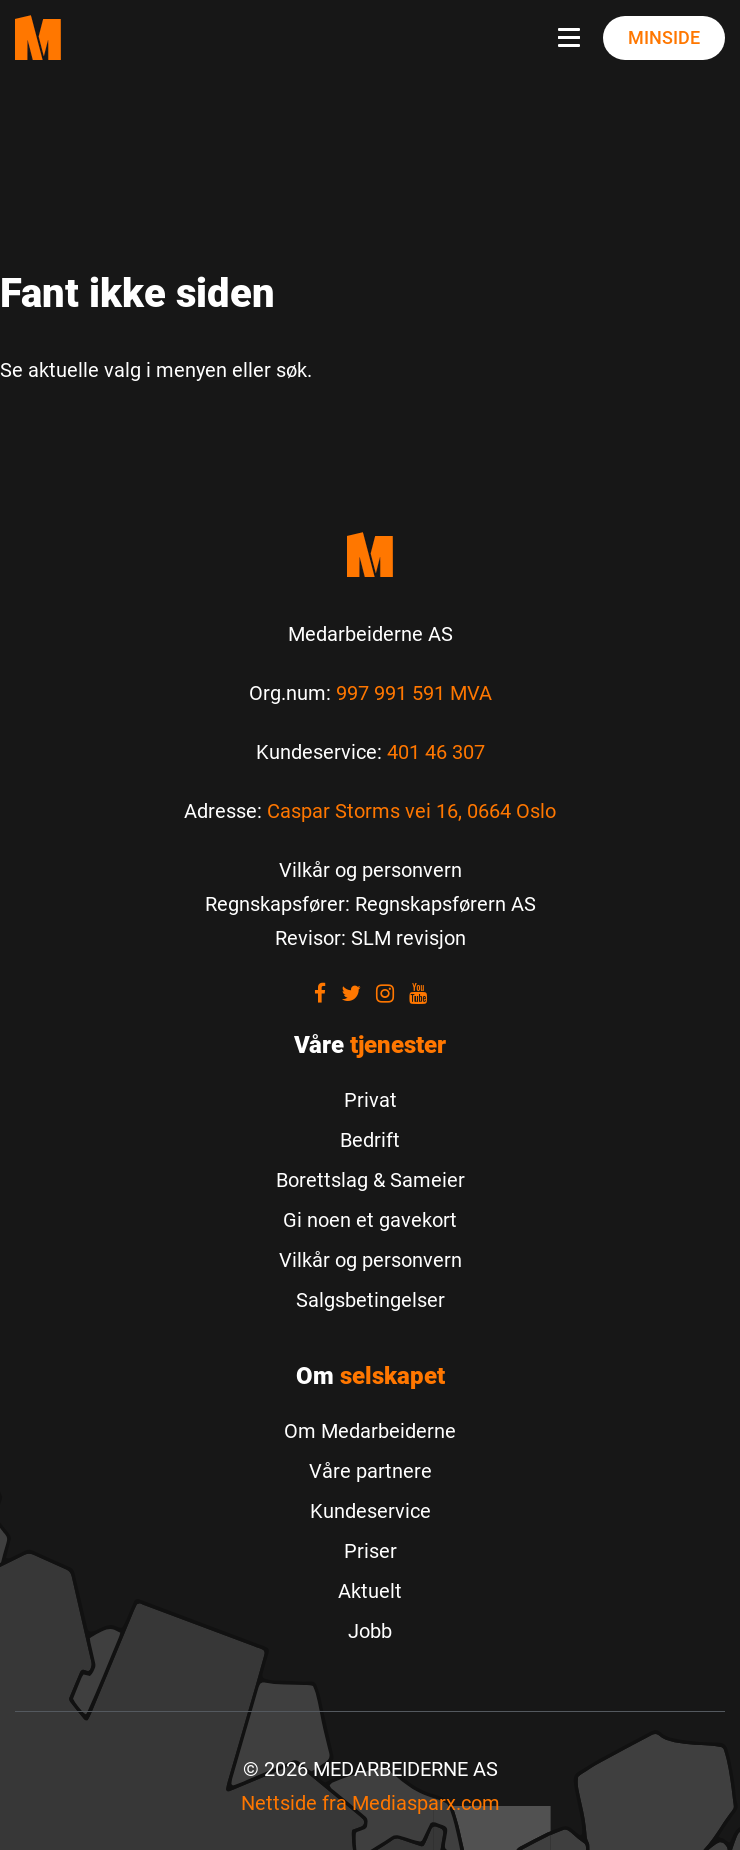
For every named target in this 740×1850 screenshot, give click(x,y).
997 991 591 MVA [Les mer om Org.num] (414, 693)
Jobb (370, 1631)
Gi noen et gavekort (370, 1220)
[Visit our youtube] (418, 993)
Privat (370, 1100)
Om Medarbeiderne (370, 1431)
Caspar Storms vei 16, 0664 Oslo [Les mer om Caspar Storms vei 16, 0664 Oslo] (411, 811)
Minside (664, 37)
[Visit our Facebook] (320, 993)
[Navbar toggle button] (573, 38)
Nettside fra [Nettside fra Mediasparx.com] (370, 1803)
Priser (370, 1551)
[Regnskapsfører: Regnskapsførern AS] (370, 904)
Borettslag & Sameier (370, 1180)
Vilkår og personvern (370, 1260)
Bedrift (370, 1140)
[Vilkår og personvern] (370, 870)
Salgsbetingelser (370, 1300)
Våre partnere (370, 1471)
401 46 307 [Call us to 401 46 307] (436, 752)
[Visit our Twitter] (351, 993)
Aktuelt (370, 1591)
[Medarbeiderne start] (370, 554)
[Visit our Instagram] (385, 993)
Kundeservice (370, 1511)
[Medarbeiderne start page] (38, 37)
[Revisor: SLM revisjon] (370, 938)
